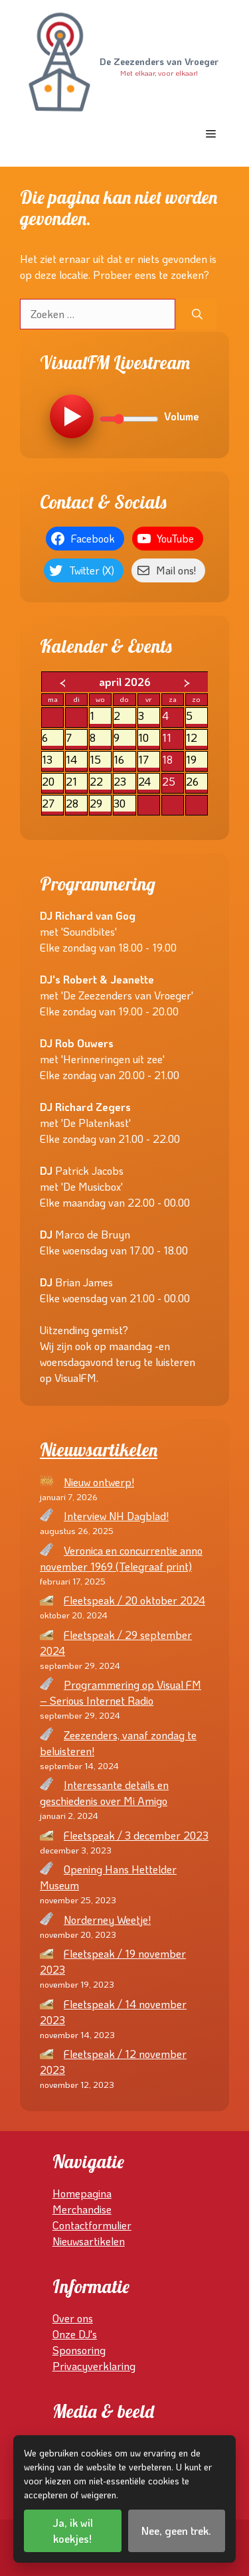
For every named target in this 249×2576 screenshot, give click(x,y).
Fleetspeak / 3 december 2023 (136, 1835)
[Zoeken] (197, 314)
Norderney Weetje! (107, 1920)
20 (52, 782)
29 (100, 804)
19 (196, 760)
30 (124, 804)
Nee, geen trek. (176, 2530)
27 (52, 804)
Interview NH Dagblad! (116, 1516)
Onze (65, 2334)
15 (100, 760)
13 (52, 760)
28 (76, 804)
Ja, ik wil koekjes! (72, 2530)
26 (196, 782)
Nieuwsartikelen (98, 1449)
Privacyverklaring (93, 2366)
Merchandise (82, 2209)
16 (124, 760)
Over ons (72, 2318)
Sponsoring (79, 2350)
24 (148, 782)
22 (100, 782)
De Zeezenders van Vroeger (159, 62)
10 (148, 738)
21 (76, 782)
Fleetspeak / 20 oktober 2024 (134, 1600)
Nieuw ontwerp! (99, 1482)
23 (124, 782)
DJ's (87, 2334)
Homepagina (82, 2193)
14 (76, 760)
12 (196, 738)
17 (148, 760)
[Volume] (129, 419)
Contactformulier (91, 2225)
